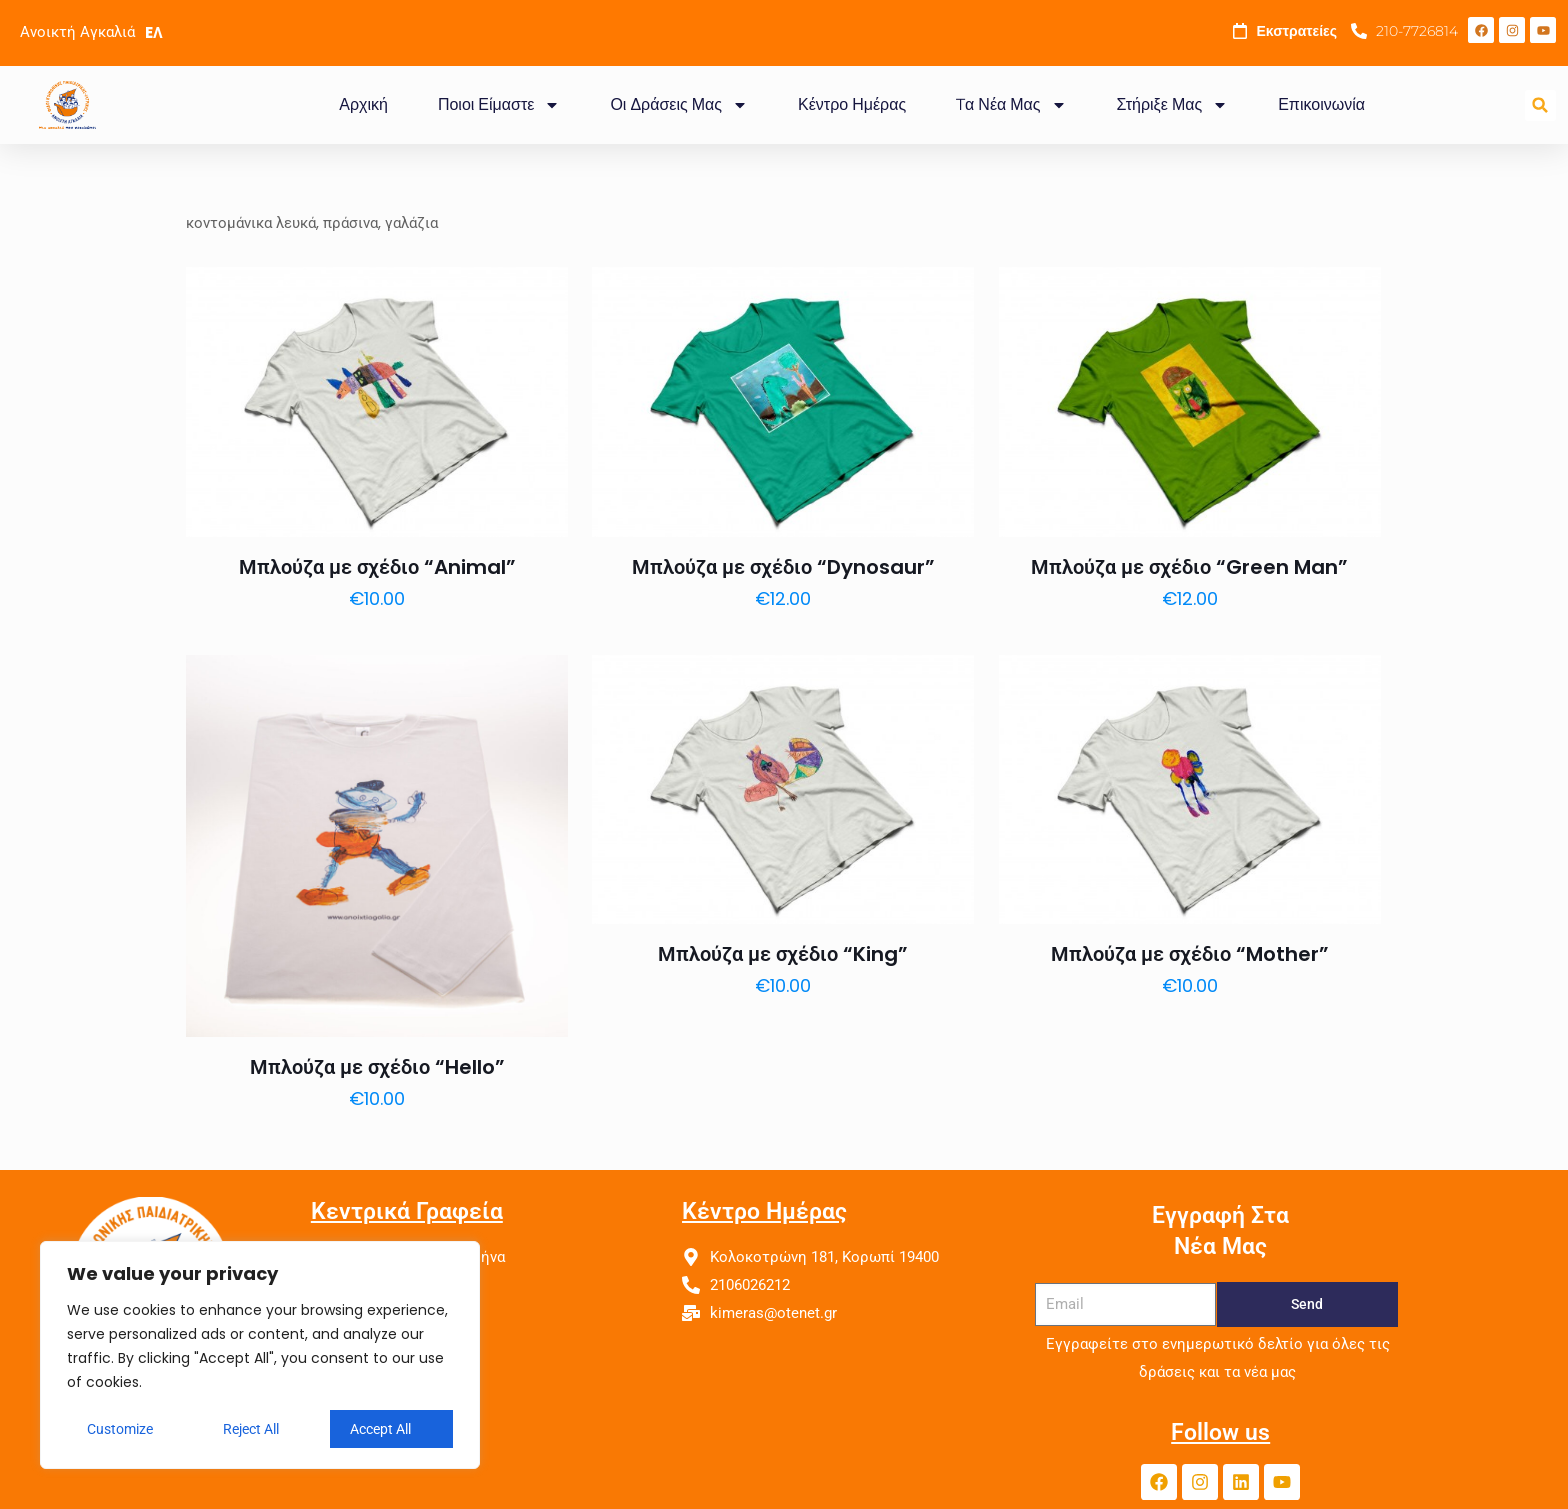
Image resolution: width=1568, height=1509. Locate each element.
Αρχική (363, 104)
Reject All (251, 1429)
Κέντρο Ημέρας (852, 104)
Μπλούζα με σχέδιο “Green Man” (1189, 567)
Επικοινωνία (1321, 104)
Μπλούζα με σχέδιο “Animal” (377, 567)
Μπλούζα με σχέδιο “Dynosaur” (783, 567)
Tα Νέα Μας (1011, 105)
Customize (120, 1429)
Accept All (380, 1429)
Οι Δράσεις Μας (679, 105)
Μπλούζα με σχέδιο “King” (783, 954)
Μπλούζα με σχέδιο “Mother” (1190, 954)
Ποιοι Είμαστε (499, 105)
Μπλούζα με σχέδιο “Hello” (377, 1067)
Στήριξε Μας (1173, 105)
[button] (1540, 105)
